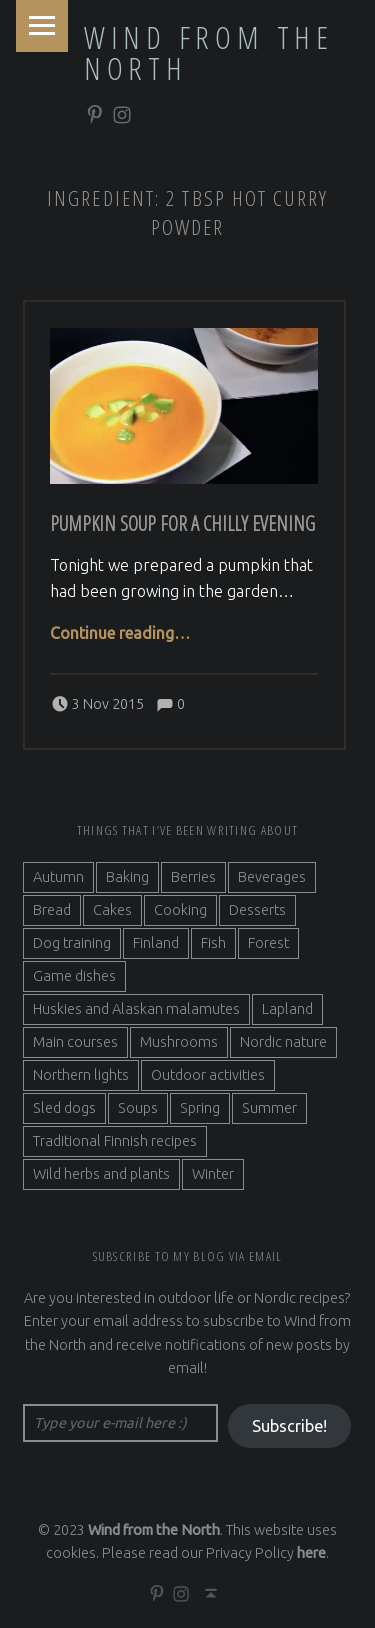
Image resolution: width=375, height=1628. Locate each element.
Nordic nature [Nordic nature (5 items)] (283, 1042)
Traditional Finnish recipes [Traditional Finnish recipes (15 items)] (115, 1141)
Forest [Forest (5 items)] (268, 943)
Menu (42, 26)
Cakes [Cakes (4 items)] (112, 910)
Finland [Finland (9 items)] (156, 943)
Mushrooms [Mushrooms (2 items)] (179, 1042)
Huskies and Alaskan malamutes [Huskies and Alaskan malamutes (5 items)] (136, 1009)
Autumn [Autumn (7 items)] (58, 877)
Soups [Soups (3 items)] (138, 1108)
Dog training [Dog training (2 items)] (72, 943)
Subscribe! (289, 1426)
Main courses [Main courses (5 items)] (75, 1042)
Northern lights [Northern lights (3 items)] (81, 1075)
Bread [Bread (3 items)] (52, 910)
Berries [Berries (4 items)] (193, 877)
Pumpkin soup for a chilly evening (182, 523)
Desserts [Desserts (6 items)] (257, 910)
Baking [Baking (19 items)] (127, 877)
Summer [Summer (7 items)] (269, 1108)
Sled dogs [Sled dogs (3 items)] (64, 1108)
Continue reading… (120, 633)
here (311, 1553)
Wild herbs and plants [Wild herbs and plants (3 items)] (101, 1174)
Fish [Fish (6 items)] (213, 943)
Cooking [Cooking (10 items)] (180, 910)
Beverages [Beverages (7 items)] (272, 877)
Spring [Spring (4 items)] (200, 1108)
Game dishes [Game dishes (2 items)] (74, 976)
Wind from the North (209, 52)
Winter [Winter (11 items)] (213, 1174)
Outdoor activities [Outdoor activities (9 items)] (208, 1075)
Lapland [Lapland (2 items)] (287, 1009)
